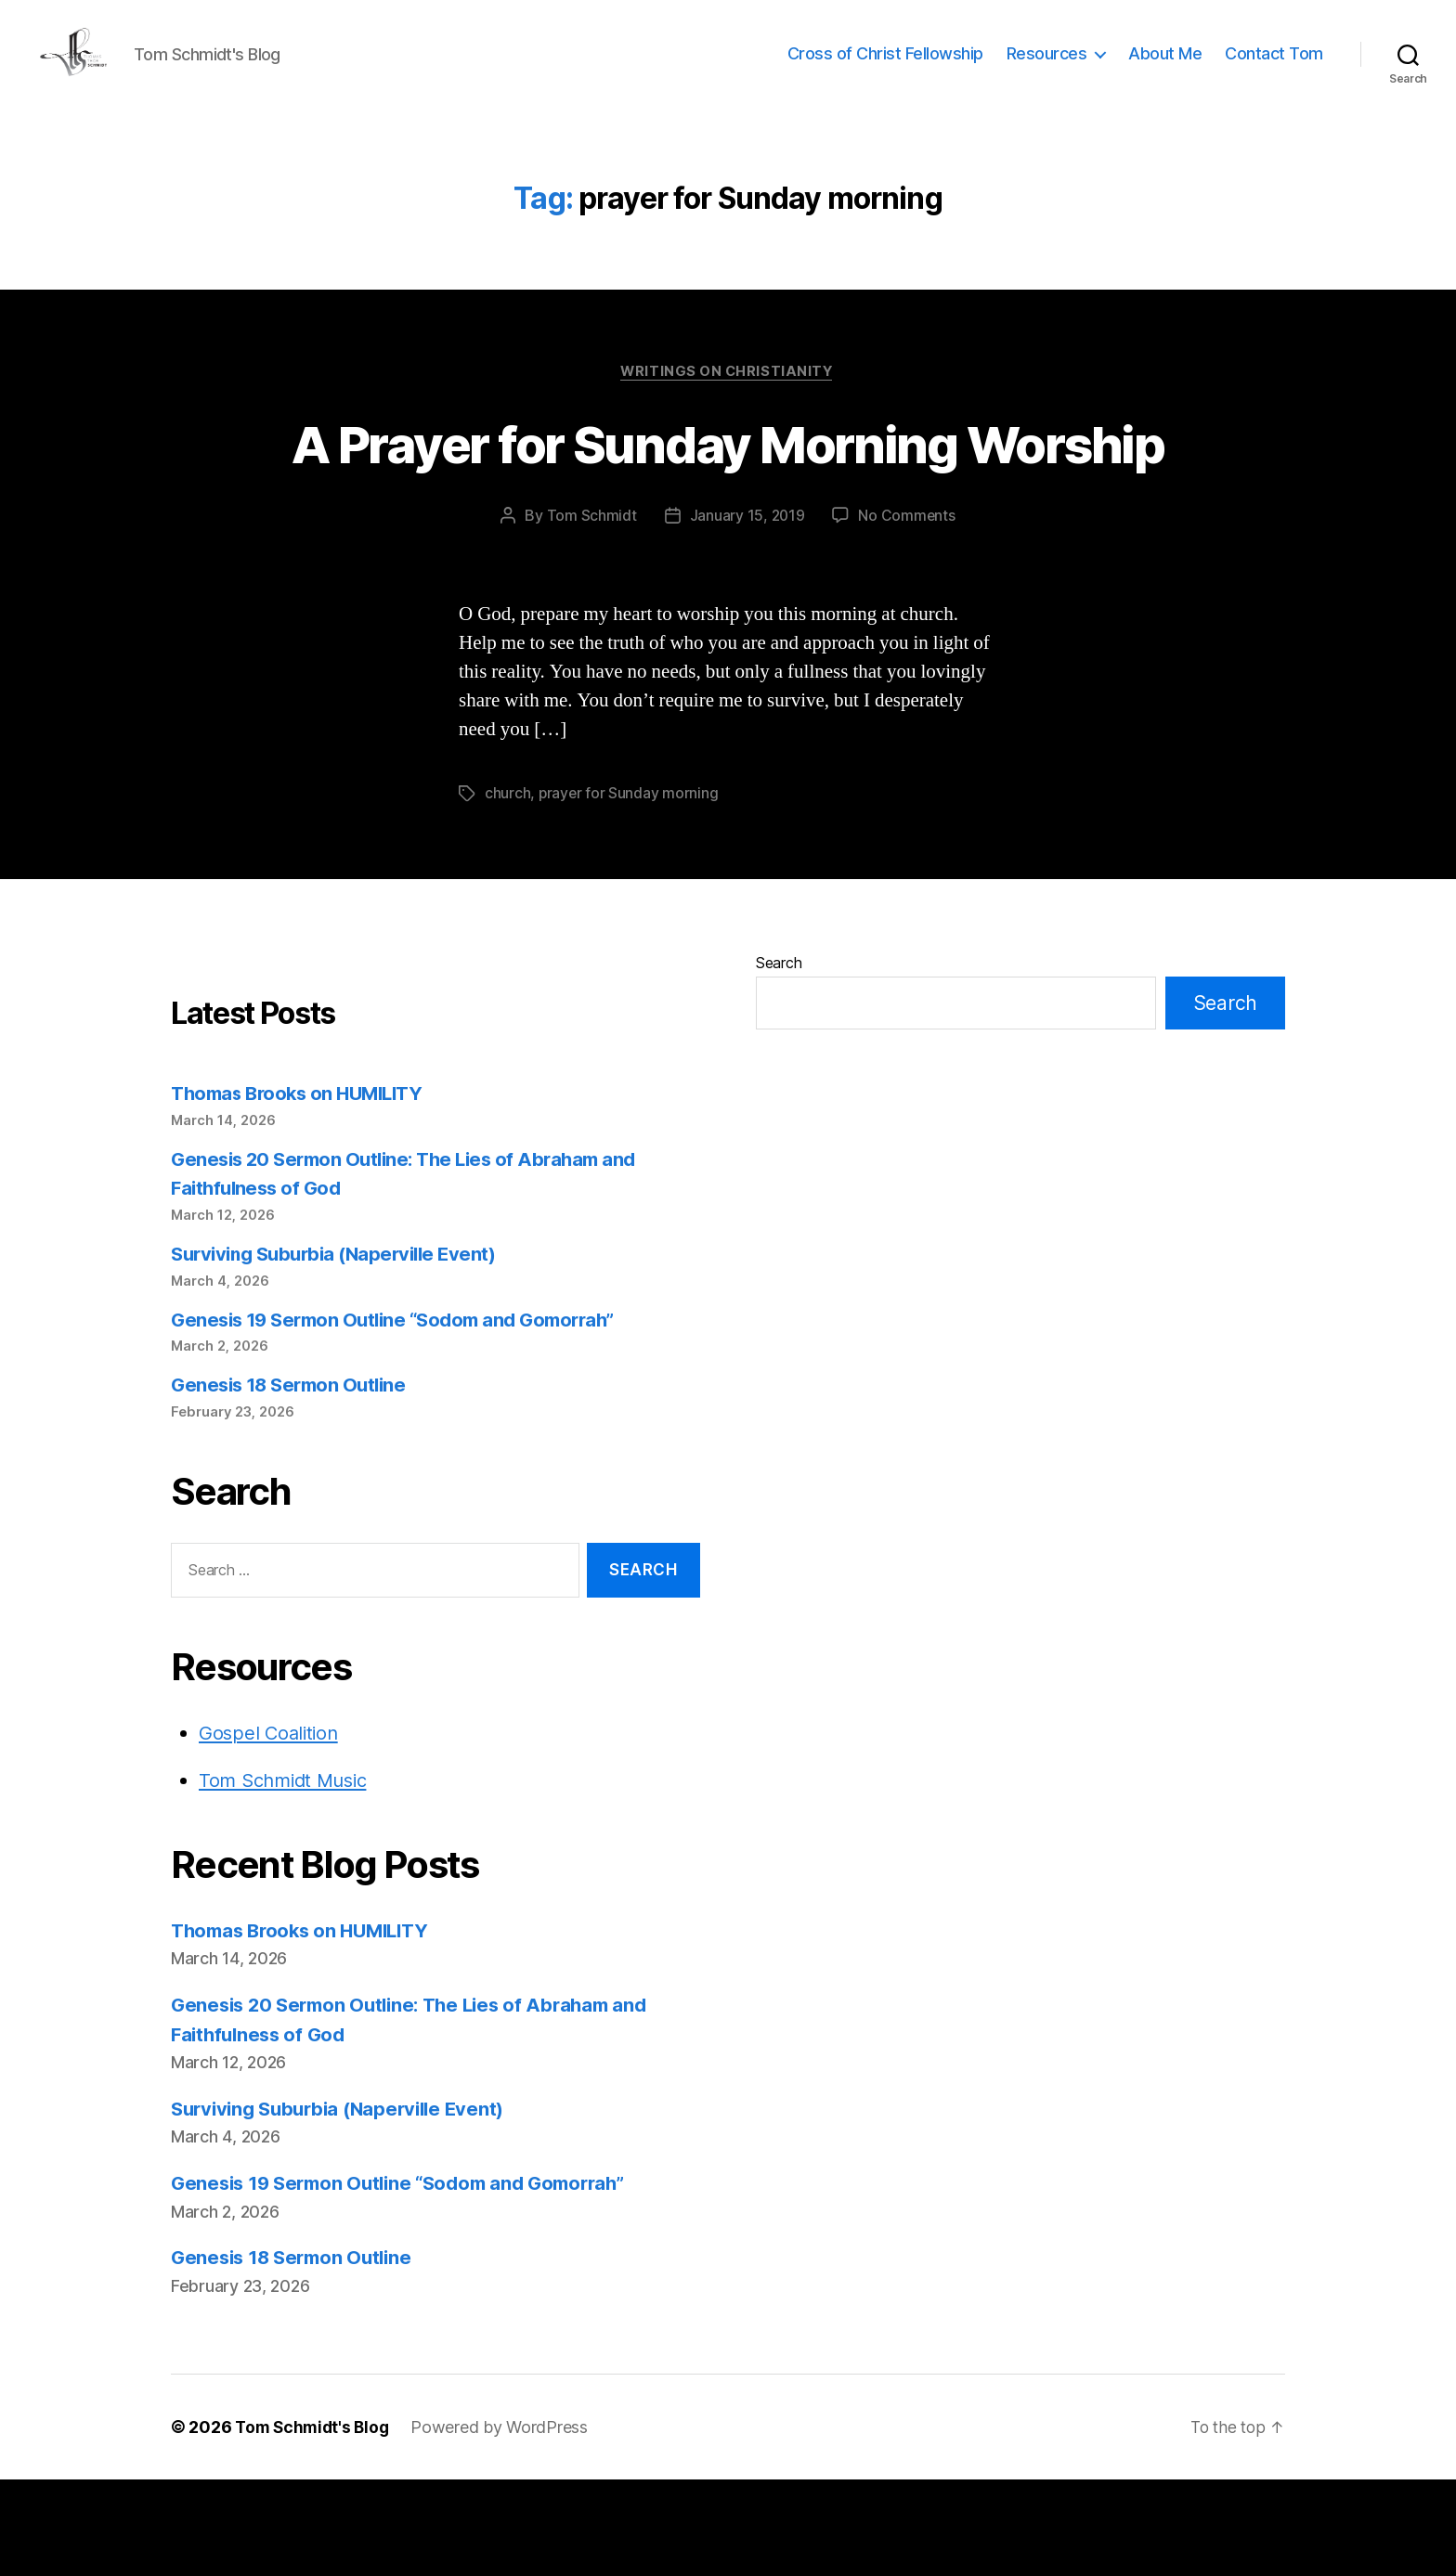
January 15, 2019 (746, 612)
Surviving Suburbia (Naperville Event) (341, 1350)
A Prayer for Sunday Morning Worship (727, 505)
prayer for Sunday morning (629, 890)
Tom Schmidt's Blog (315, 2523)
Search (778, 1059)
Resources (1047, 67)
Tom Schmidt (590, 612)
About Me (1165, 67)
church (507, 890)
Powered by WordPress (505, 2523)
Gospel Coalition (271, 1829)
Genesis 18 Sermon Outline (294, 1481)
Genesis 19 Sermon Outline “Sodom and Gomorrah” (404, 1416)
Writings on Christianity (727, 400)
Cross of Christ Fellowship (885, 67)
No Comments (907, 612)
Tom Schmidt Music (288, 1876)
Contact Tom (1274, 67)
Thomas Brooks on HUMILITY (303, 1189)
